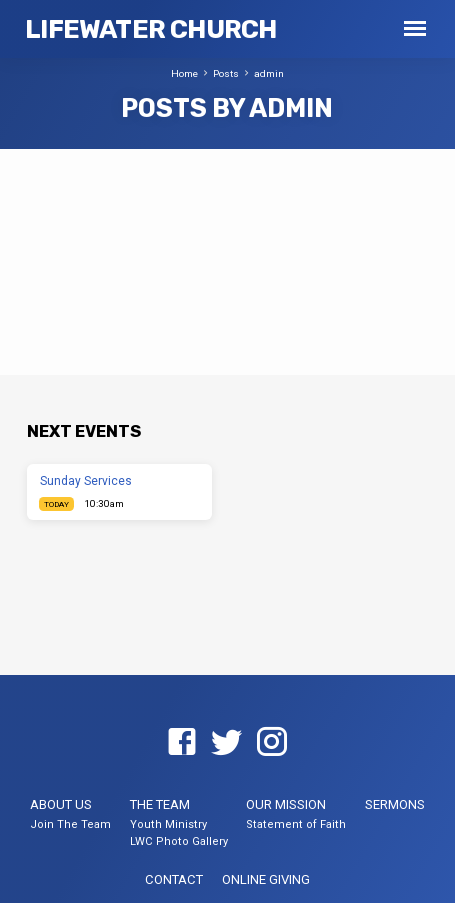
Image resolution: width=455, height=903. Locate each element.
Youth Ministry (168, 824)
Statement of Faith (296, 824)
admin (269, 73)
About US (61, 804)
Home (184, 73)
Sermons (395, 804)
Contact (174, 879)
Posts (226, 73)
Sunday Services (86, 481)
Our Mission (286, 804)
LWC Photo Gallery (179, 841)
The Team (160, 804)
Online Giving (266, 879)
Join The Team (70, 824)
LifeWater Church (150, 29)
